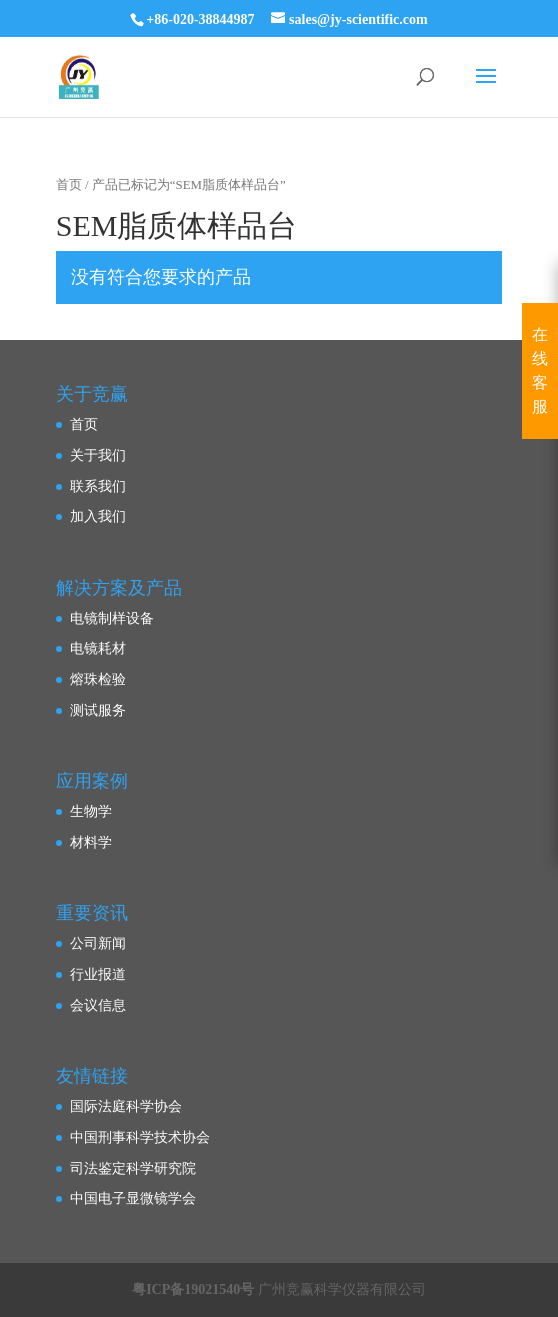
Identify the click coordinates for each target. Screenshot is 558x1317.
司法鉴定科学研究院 (133, 1168)
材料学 (91, 842)
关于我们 (98, 455)
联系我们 (98, 486)
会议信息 (98, 1005)
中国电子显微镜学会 (133, 1198)
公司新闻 (98, 943)
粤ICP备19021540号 (193, 1289)
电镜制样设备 (112, 618)
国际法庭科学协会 (126, 1106)
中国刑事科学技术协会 (140, 1137)
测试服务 (98, 710)
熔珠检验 (98, 679)
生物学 (91, 811)
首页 (69, 185)
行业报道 (98, 974)
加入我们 (98, 516)
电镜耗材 (98, 648)
